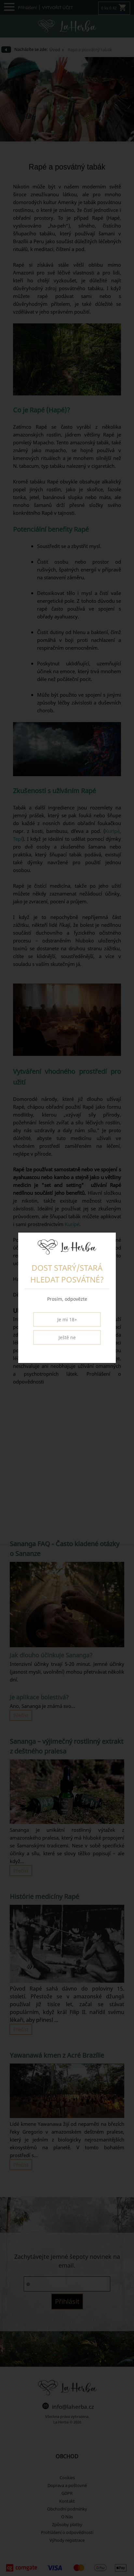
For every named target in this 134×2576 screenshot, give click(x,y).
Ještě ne (67, 1337)
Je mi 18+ (67, 1319)
